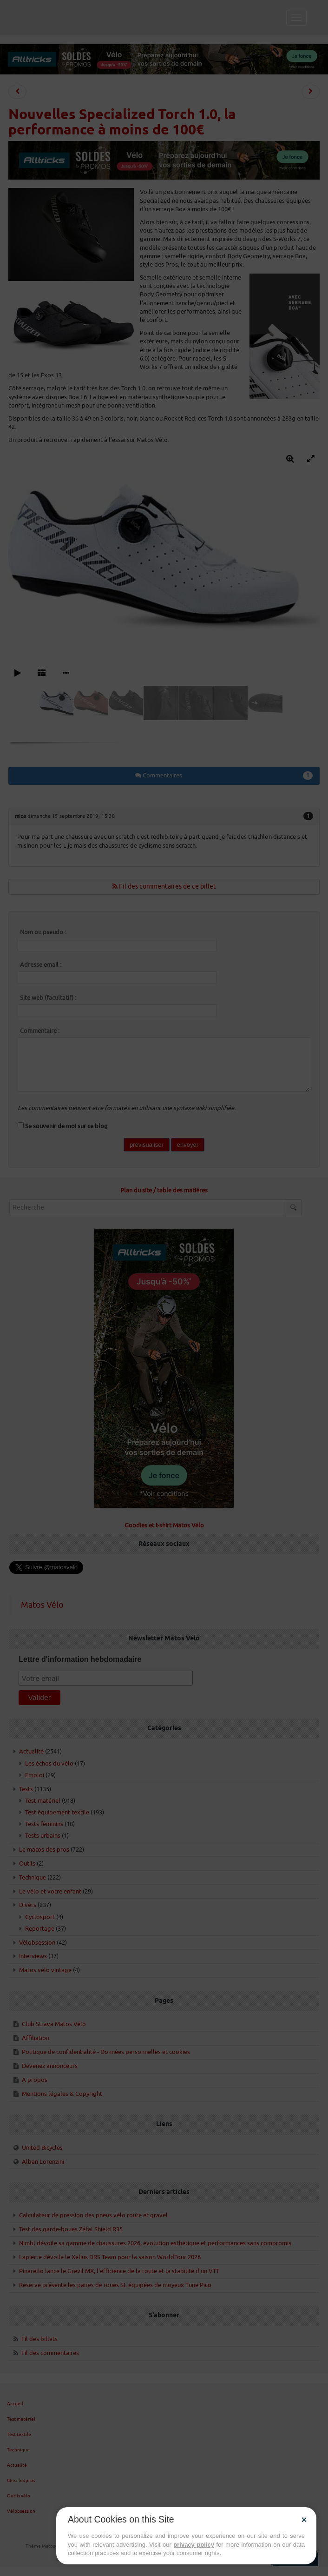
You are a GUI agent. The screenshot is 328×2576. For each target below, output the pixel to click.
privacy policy (193, 2544)
